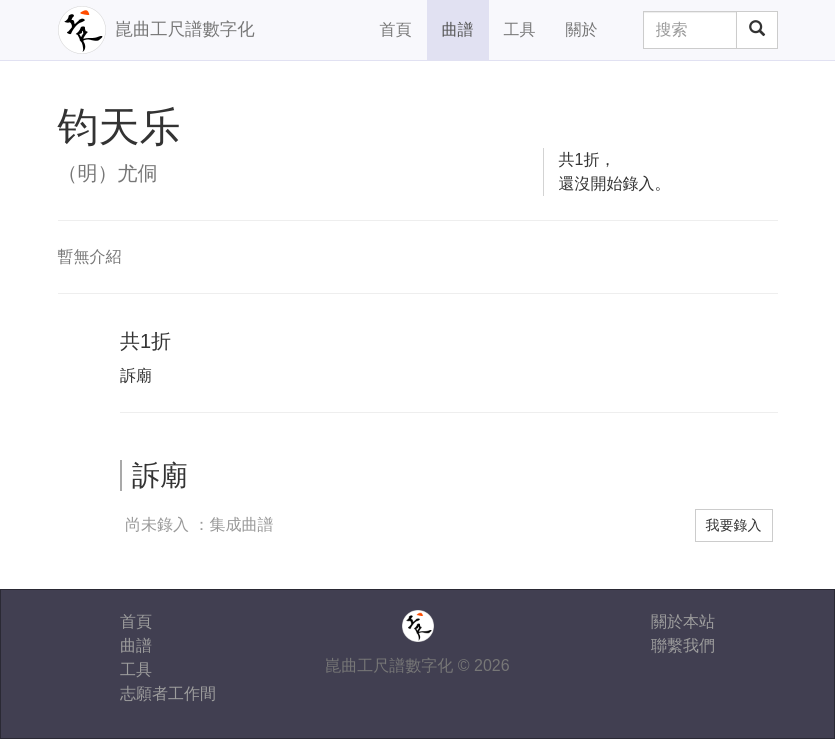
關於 (582, 29)
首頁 (396, 29)
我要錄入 (734, 525)
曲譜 (458, 29)
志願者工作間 (168, 693)
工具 (520, 29)
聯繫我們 (683, 645)
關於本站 (683, 621)
